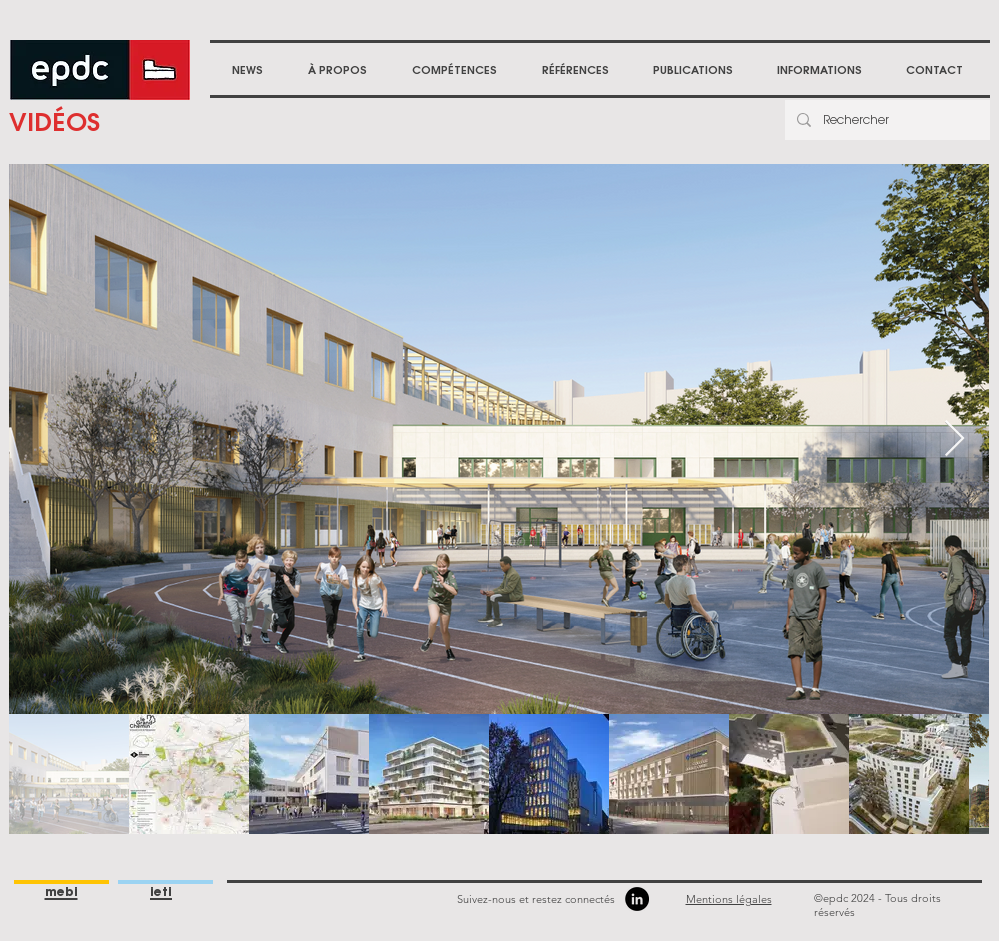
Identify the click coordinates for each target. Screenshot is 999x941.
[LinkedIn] (637, 899)
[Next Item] (954, 439)
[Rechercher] (885, 120)
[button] (338, 70)
